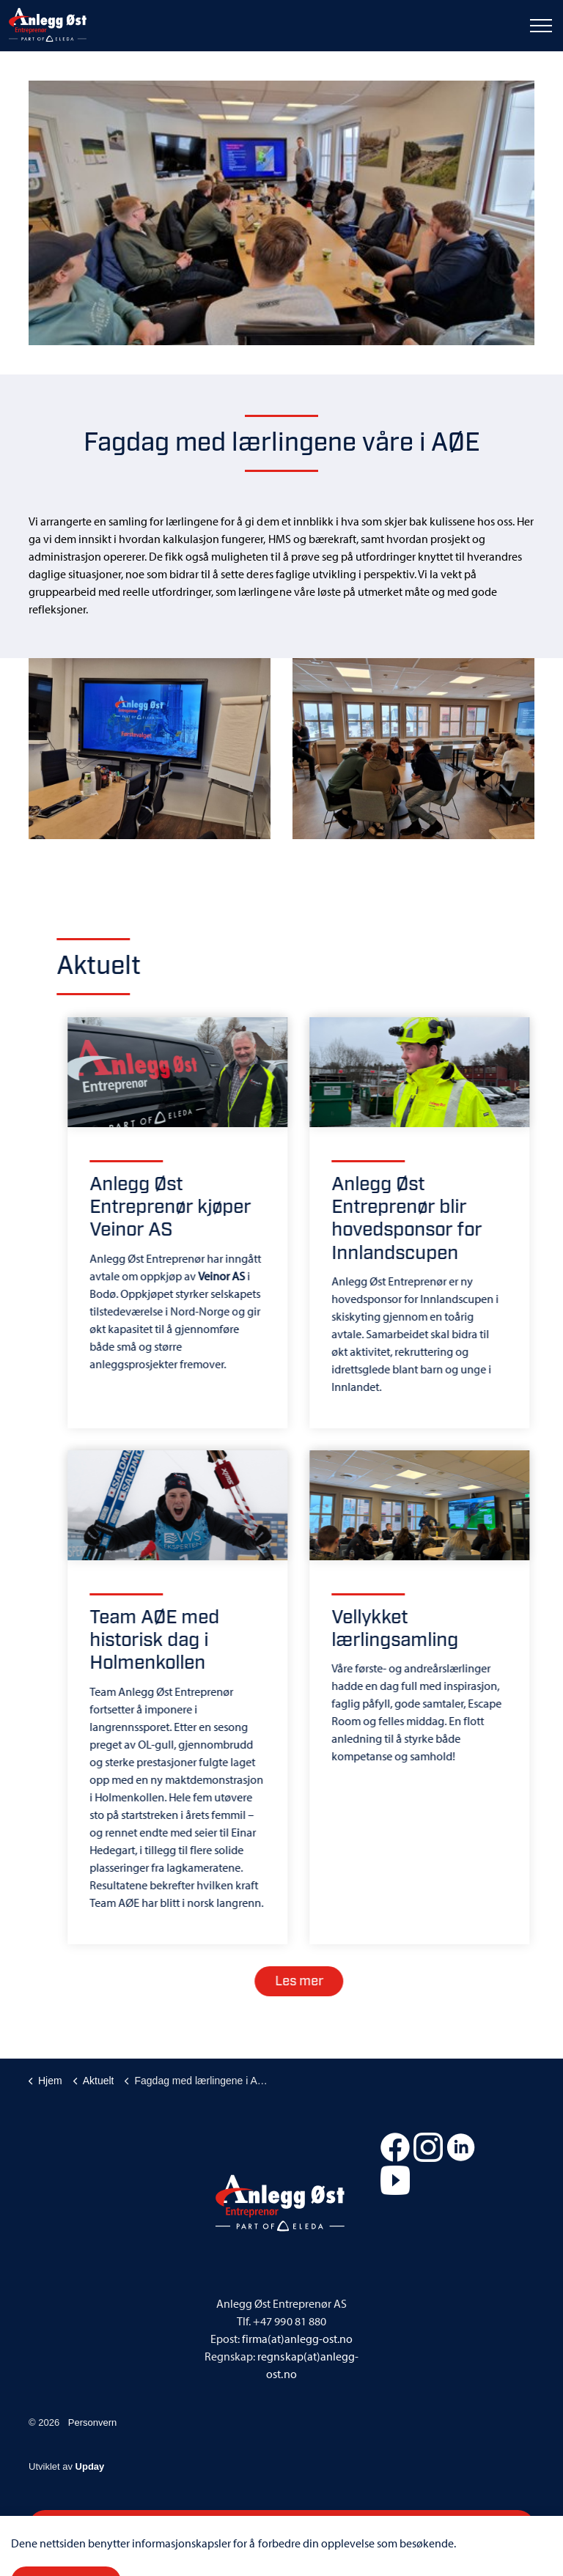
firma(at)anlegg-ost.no (297, 2338)
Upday (90, 2466)
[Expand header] (541, 25)
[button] (281, 213)
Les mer (317, 1981)
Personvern (92, 2422)
